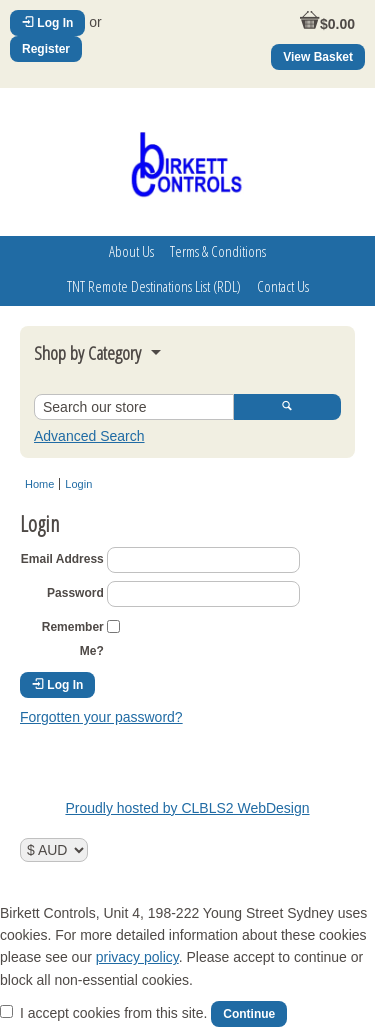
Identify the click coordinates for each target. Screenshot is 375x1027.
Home (39, 484)
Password (75, 593)
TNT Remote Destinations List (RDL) (154, 286)
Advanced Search (89, 436)
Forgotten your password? (101, 717)
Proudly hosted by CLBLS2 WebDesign (187, 808)
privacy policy (137, 957)
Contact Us (283, 286)
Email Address (62, 559)
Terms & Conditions (218, 251)
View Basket (318, 57)
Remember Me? (73, 639)
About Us (131, 251)
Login (78, 484)
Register (46, 49)
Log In (47, 23)
